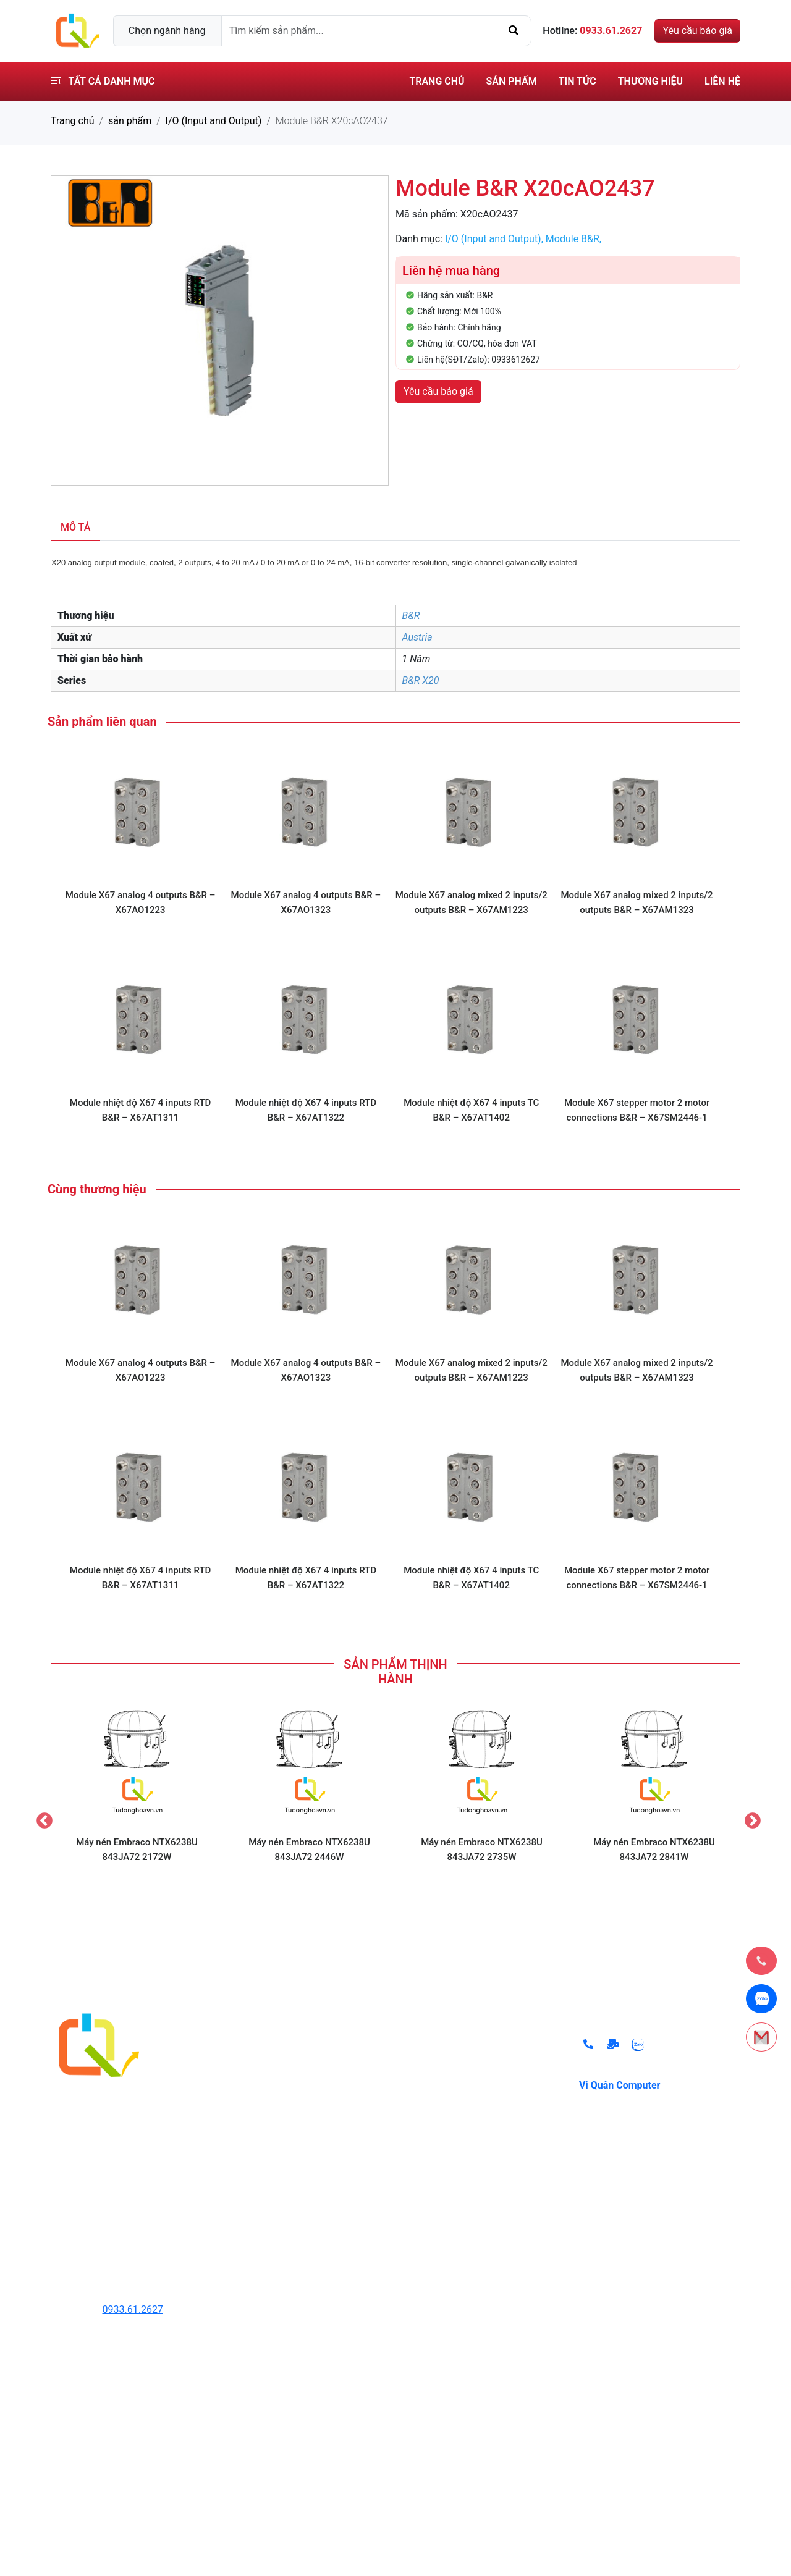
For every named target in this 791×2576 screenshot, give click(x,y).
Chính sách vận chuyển (459, 2122)
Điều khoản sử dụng (452, 2097)
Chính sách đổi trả (449, 2047)
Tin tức (577, 81)
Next (749, 1818)
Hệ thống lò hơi (266, 2171)
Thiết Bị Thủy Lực (271, 2047)
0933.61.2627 (133, 2309)
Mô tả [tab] (75, 527)
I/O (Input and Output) (214, 121)
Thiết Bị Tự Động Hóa (279, 2072)
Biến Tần (252, 2097)
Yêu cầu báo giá (697, 30)
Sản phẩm (511, 81)
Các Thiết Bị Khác (271, 2220)
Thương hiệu (650, 81)
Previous (41, 1818)
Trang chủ (436, 81)
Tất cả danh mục (102, 81)
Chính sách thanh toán (458, 2072)
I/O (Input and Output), (495, 239)
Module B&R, (573, 239)
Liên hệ (722, 81)
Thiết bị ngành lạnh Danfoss (294, 2196)
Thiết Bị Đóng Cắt (271, 2146)
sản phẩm (129, 121)
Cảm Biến (254, 2122)
